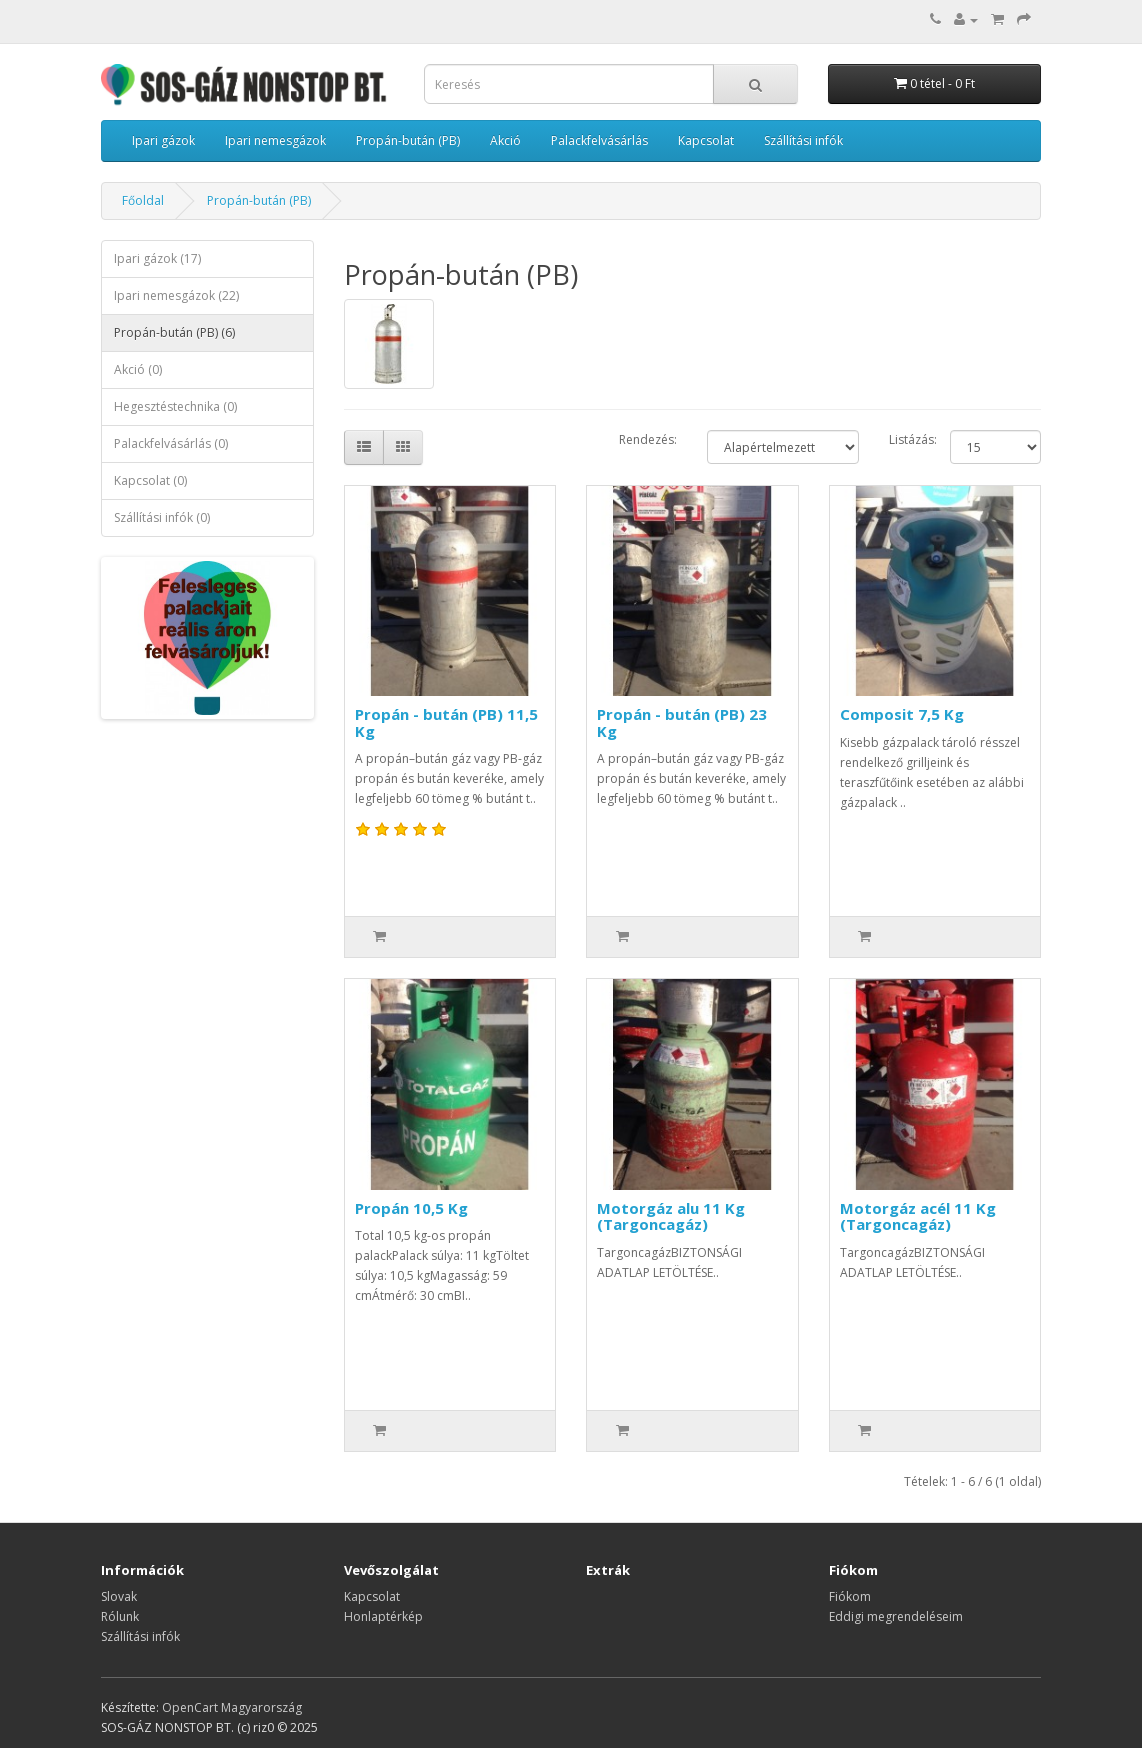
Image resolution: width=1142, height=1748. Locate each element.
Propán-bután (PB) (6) (174, 332)
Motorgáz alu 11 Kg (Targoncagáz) (671, 1216)
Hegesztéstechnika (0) (175, 406)
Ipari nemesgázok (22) (176, 295)
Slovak (119, 1596)
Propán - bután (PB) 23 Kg (682, 722)
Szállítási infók (803, 140)
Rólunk (120, 1616)
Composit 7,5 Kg (902, 714)
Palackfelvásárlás (599, 140)
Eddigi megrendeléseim (896, 1616)
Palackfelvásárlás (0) (171, 443)
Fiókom (850, 1596)
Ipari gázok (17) (157, 258)
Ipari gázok (163, 140)
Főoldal (143, 200)
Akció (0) (138, 369)
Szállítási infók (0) (162, 517)
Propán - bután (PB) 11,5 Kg (446, 722)
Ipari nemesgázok (275, 140)
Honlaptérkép (383, 1616)
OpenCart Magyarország (232, 1707)
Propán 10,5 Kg (411, 1208)
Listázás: (913, 439)
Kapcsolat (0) (150, 480)
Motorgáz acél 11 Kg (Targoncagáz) (918, 1216)
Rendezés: (648, 439)
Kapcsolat (706, 140)
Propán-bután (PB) (408, 140)
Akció (505, 140)
